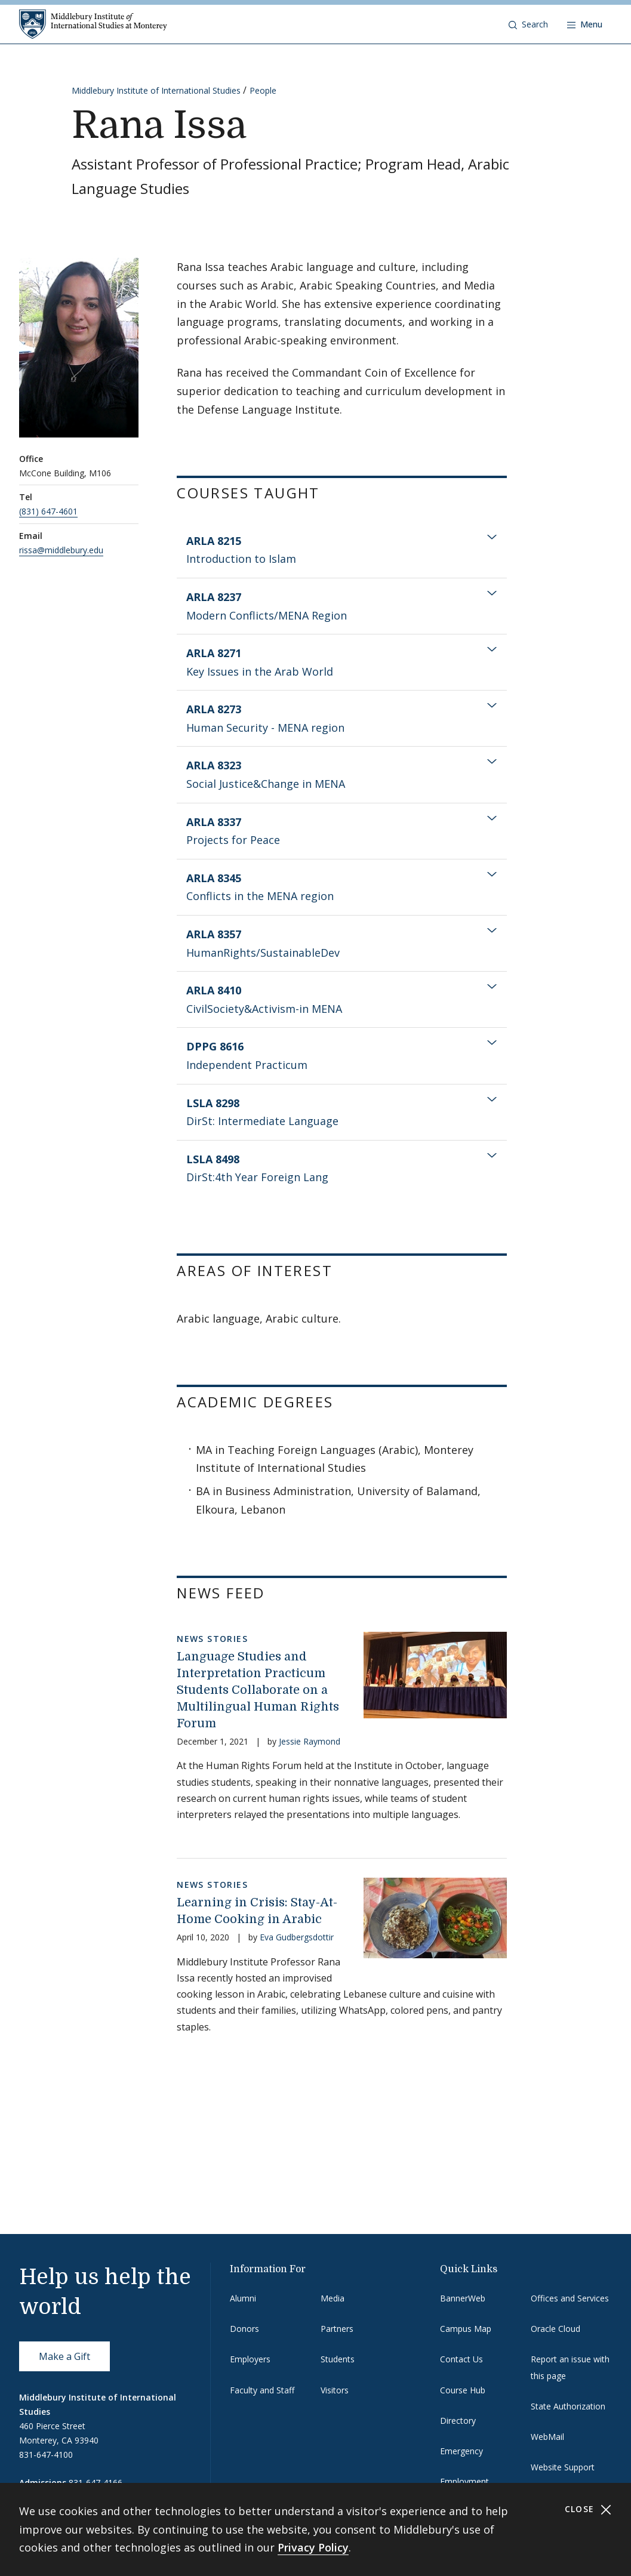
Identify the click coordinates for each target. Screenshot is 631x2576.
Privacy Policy (313, 2547)
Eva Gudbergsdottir (297, 1937)
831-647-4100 (46, 2454)
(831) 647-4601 (48, 511)
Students (338, 2359)
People (263, 90)
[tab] (342, 550)
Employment (464, 2481)
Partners (337, 2328)
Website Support (563, 2467)
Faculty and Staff (262, 2390)
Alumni (243, 2298)
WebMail (547, 2436)
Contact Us (461, 2359)
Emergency (461, 2451)
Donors (244, 2328)
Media (332, 2298)
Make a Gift (64, 2356)
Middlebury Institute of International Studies (156, 90)
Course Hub (462, 2390)
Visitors (335, 2390)
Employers (250, 2359)
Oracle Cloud (555, 2328)
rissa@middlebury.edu (61, 550)
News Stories (212, 1638)
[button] (528, 24)
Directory (458, 2420)
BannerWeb (462, 2298)
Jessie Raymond (309, 1741)
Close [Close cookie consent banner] (588, 2509)
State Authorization (568, 2406)
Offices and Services (570, 2298)
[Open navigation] (585, 24)
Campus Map (465, 2328)
